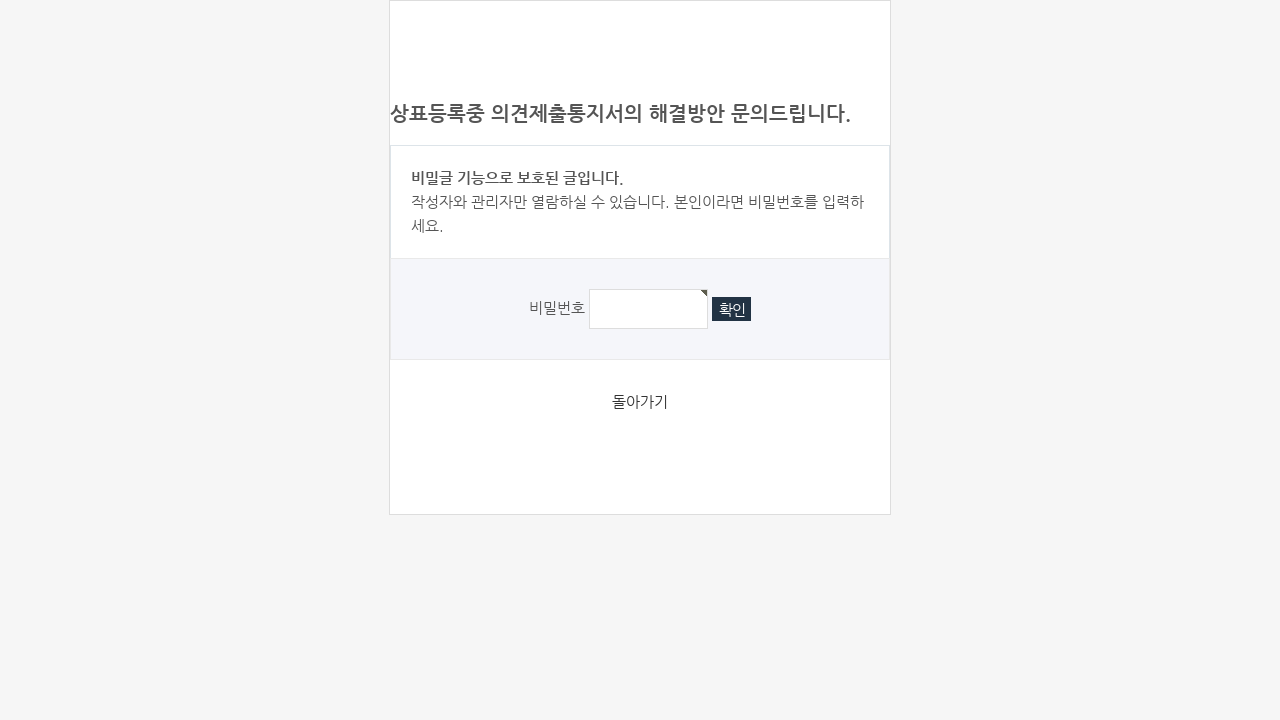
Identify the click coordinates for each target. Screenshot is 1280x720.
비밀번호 (557, 307)
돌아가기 (640, 401)
